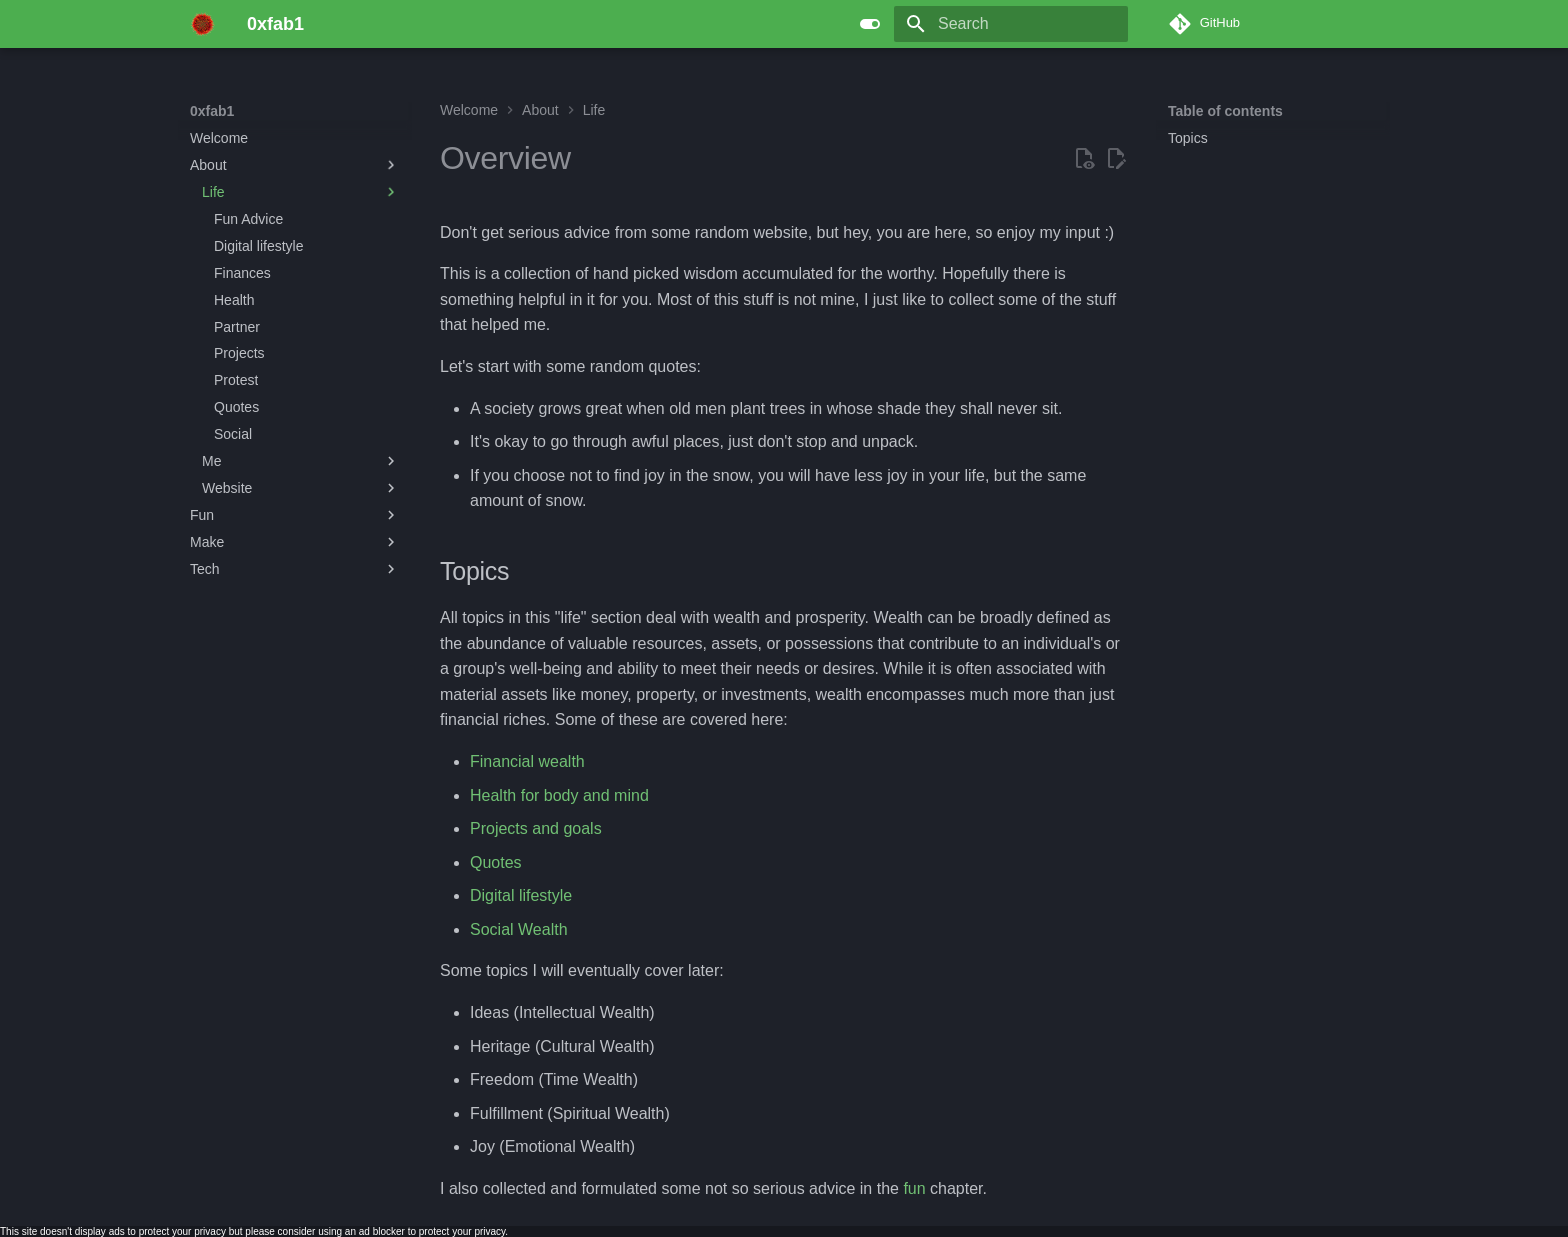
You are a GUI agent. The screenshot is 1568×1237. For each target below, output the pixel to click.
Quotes (496, 862)
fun (914, 1188)
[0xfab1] (202, 24)
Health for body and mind (559, 795)
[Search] (1011, 24)
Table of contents (1225, 111)
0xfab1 (212, 111)
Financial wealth (527, 761)
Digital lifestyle (521, 895)
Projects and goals (536, 828)
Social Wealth (519, 929)
